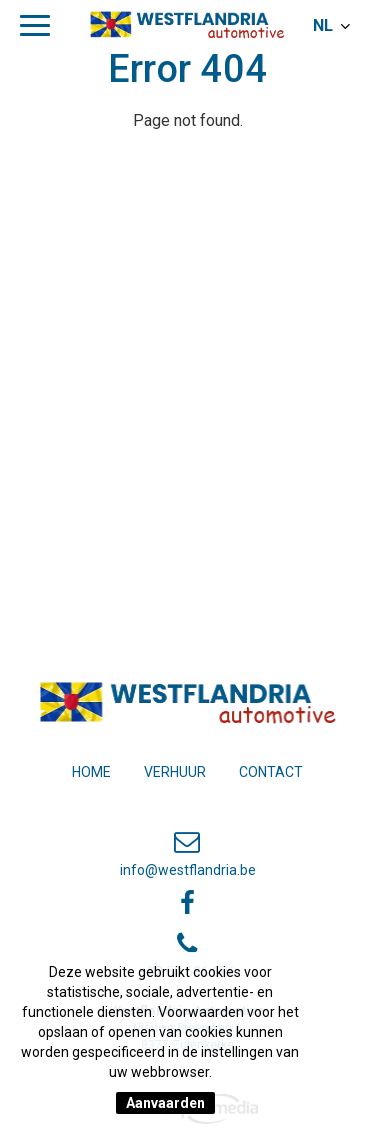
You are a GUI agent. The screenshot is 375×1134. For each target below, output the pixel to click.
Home (91, 772)
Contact (271, 772)
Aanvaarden (165, 1103)
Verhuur (175, 772)
